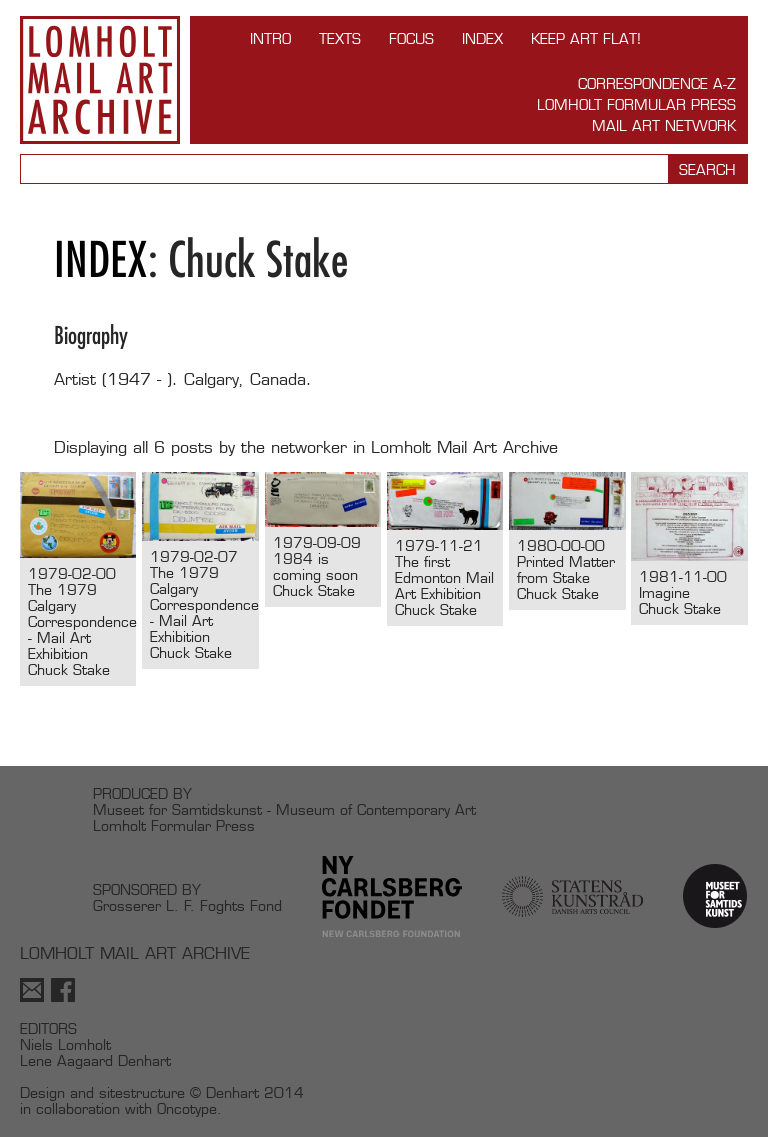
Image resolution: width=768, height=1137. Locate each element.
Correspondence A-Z (657, 83)
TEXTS (340, 38)
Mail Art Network (664, 125)
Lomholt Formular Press (636, 104)
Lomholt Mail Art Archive (100, 80)
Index (482, 38)
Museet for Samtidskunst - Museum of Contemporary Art (284, 809)
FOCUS (411, 38)
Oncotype (187, 1108)
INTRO (270, 38)
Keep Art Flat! (586, 38)
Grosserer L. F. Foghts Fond (187, 905)
